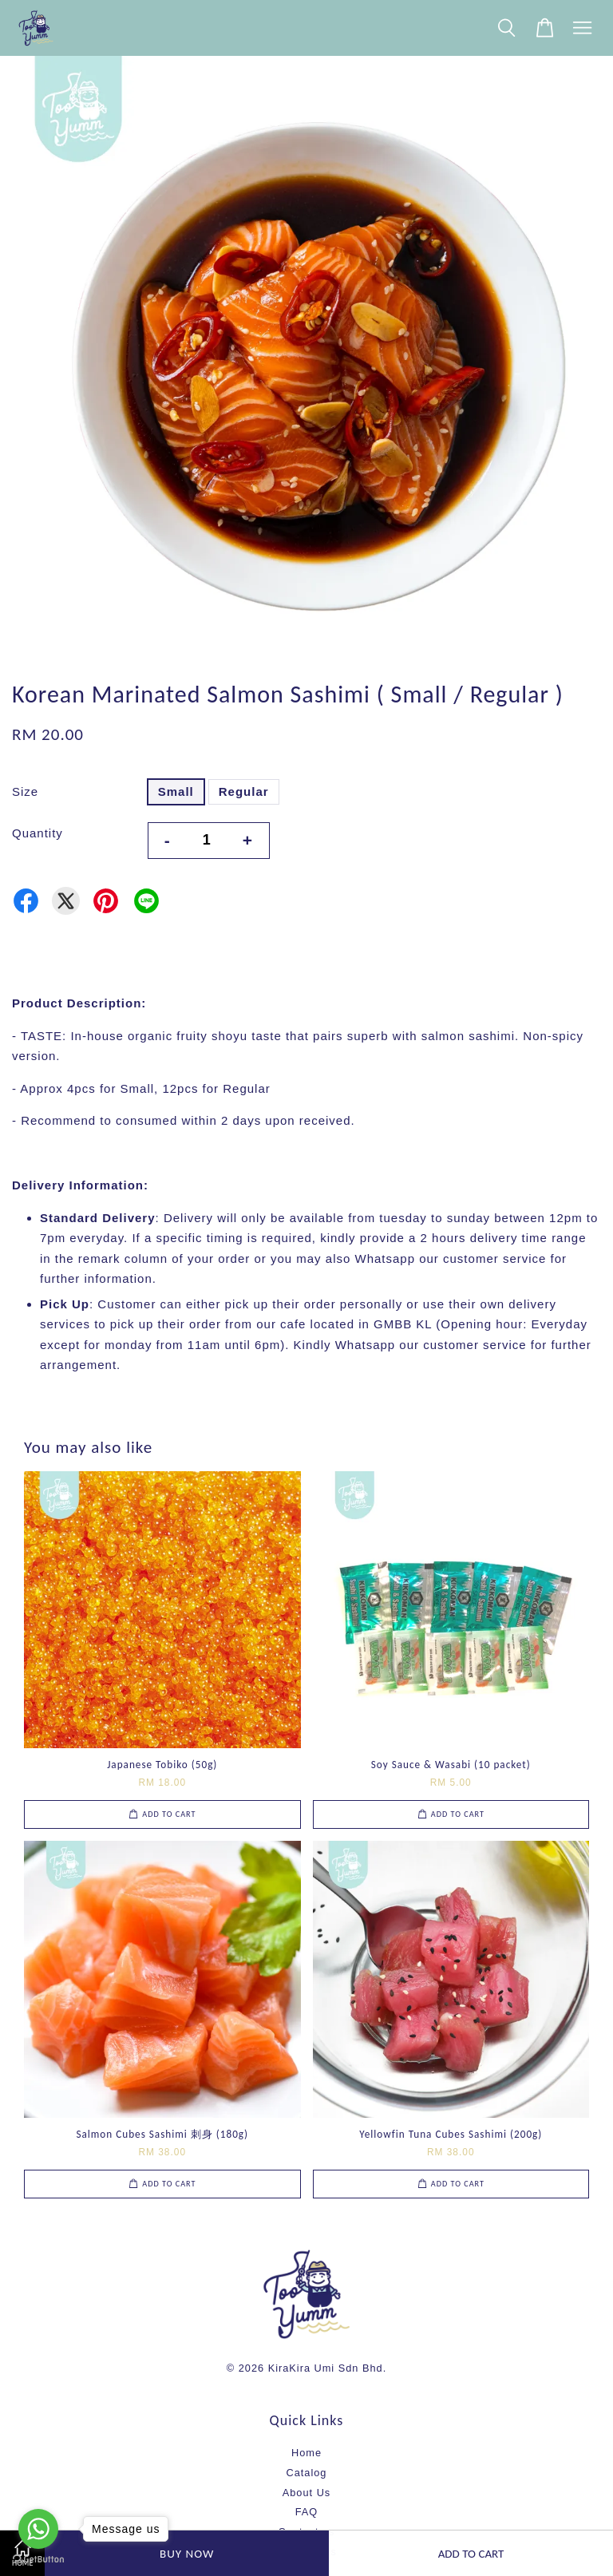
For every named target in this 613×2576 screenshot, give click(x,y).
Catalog (307, 2473)
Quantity (37, 833)
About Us (306, 2493)
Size (25, 791)
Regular (244, 791)
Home (306, 2453)
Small (176, 791)
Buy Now (187, 2553)
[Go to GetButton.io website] (38, 2559)
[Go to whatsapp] (38, 2529)
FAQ (306, 2512)
